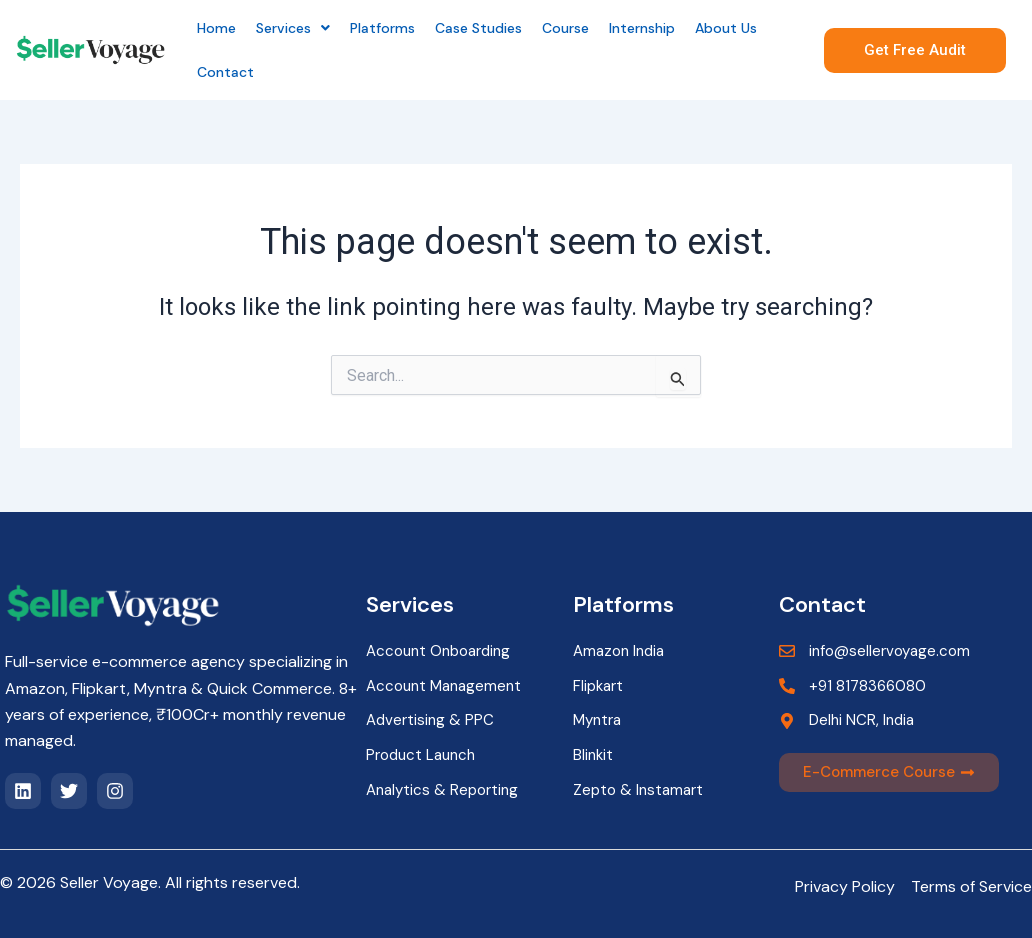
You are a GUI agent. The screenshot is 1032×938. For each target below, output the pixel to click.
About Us (726, 28)
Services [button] (293, 28)
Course (565, 28)
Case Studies (478, 28)
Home (216, 28)
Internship (642, 28)
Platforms (382, 28)
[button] (293, 28)
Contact (225, 72)
